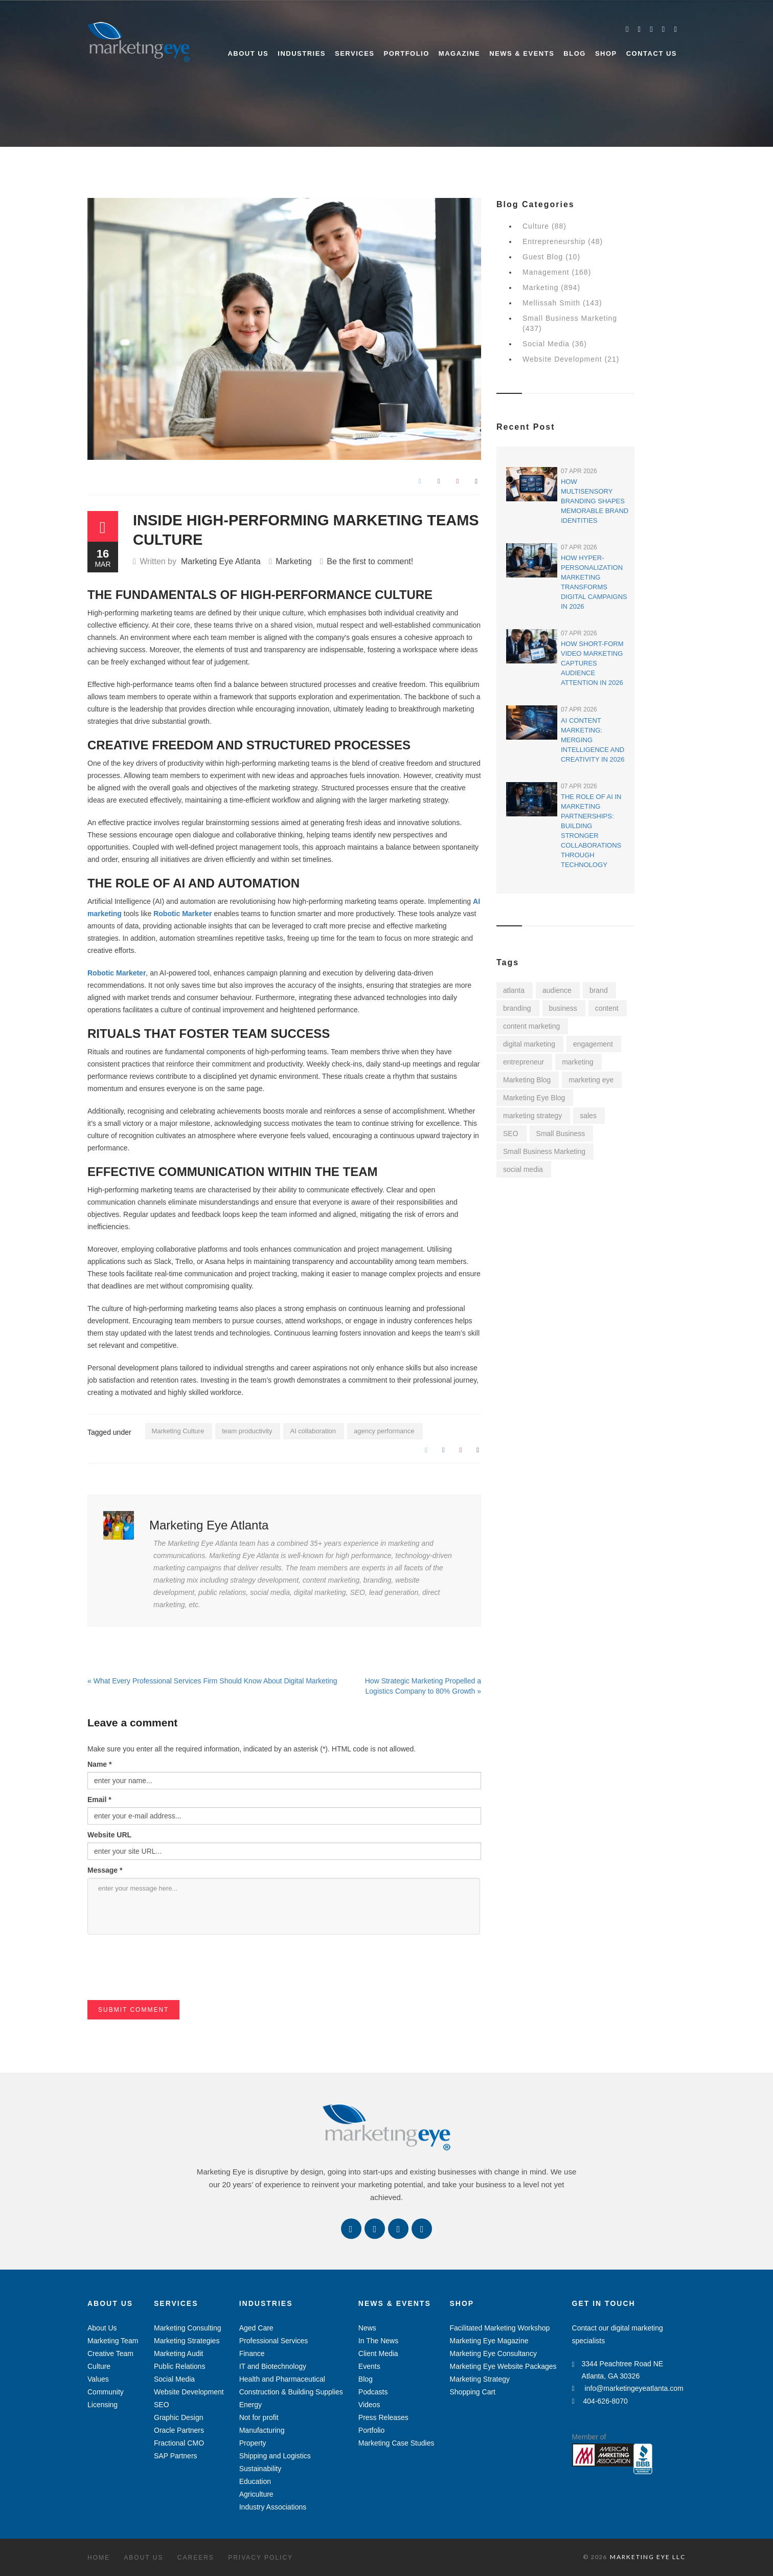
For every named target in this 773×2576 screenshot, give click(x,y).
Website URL (109, 1835)
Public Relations (179, 2366)
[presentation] (165, 1980)
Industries (302, 53)
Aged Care (256, 2328)
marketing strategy (532, 1116)
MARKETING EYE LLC (648, 2557)
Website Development (189, 2392)
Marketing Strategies (186, 2341)
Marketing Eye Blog (534, 1098)
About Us (248, 53)
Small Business (560, 1133)
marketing (577, 1062)
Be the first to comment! (370, 561)
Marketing (293, 561)
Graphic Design (178, 2417)
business (563, 1008)
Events (369, 2366)
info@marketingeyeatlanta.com (628, 2388)
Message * (104, 1870)
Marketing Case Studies (396, 2443)
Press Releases (383, 2417)
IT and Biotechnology (272, 2366)
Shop (606, 53)
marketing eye (591, 1080)
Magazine (459, 53)
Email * (99, 1799)
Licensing (102, 2405)
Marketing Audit (178, 2353)
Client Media (378, 2353)
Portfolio (406, 53)
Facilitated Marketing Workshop (499, 2328)
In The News (378, 2341)
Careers (195, 2557)
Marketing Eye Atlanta (221, 561)
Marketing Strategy (479, 2379)
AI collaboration (313, 1431)
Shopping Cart (472, 2392)
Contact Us (651, 53)
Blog (574, 53)
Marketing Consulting (187, 2328)
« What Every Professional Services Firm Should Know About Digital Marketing (212, 1681)
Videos (369, 2405)
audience (557, 990)
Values (98, 2379)
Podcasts (373, 2392)
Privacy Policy (260, 2557)
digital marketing (529, 1044)
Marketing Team (112, 2341)
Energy (250, 2405)
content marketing (531, 1026)
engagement (593, 1044)
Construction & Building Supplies (291, 2392)
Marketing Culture (178, 1431)
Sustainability (260, 2468)
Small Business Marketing (544, 1151)
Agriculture (256, 2494)
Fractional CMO (179, 2443)
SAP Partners (175, 2456)
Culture (98, 2366)
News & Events (521, 53)
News (367, 2328)
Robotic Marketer (181, 913)
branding (517, 1008)
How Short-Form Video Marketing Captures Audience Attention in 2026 (592, 663)
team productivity (247, 1431)
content (607, 1008)
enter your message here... (283, 1906)
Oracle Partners (179, 2430)
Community (105, 2392)
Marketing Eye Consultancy (492, 2353)
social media (523, 1169)
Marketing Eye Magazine (488, 2341)
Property (252, 2443)
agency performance (384, 1431)
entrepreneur (523, 1062)
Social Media (174, 2379)
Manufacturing (262, 2430)
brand (598, 990)
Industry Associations (273, 2507)
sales (588, 1116)
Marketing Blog (527, 1080)
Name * (99, 1764)
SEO (510, 1133)
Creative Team (110, 2353)
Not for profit (259, 2417)
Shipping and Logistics (275, 2456)
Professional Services (273, 2341)
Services (355, 53)
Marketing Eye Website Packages (502, 2366)
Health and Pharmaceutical (282, 2379)
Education (255, 2481)
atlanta (514, 990)
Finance (252, 2353)
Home (98, 2557)
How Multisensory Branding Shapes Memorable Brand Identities (594, 501)
